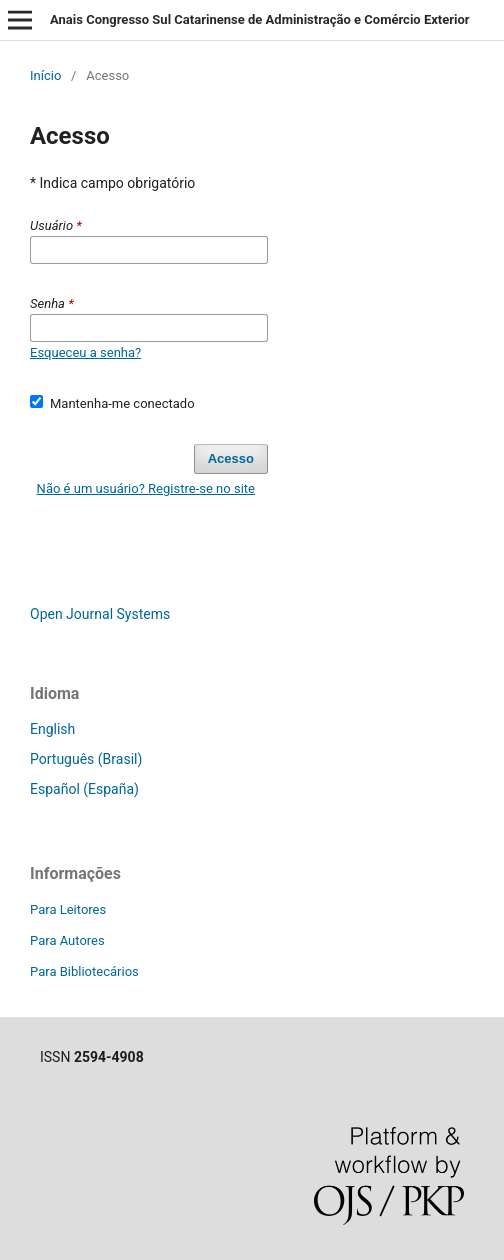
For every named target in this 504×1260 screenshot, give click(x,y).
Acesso (231, 458)
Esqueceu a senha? (85, 352)
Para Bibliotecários (84, 971)
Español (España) (84, 789)
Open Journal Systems (100, 614)
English (52, 729)
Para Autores (67, 940)
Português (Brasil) (86, 759)
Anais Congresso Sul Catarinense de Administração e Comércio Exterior (260, 19)
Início (45, 75)
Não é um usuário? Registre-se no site (146, 488)
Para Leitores (68, 909)
